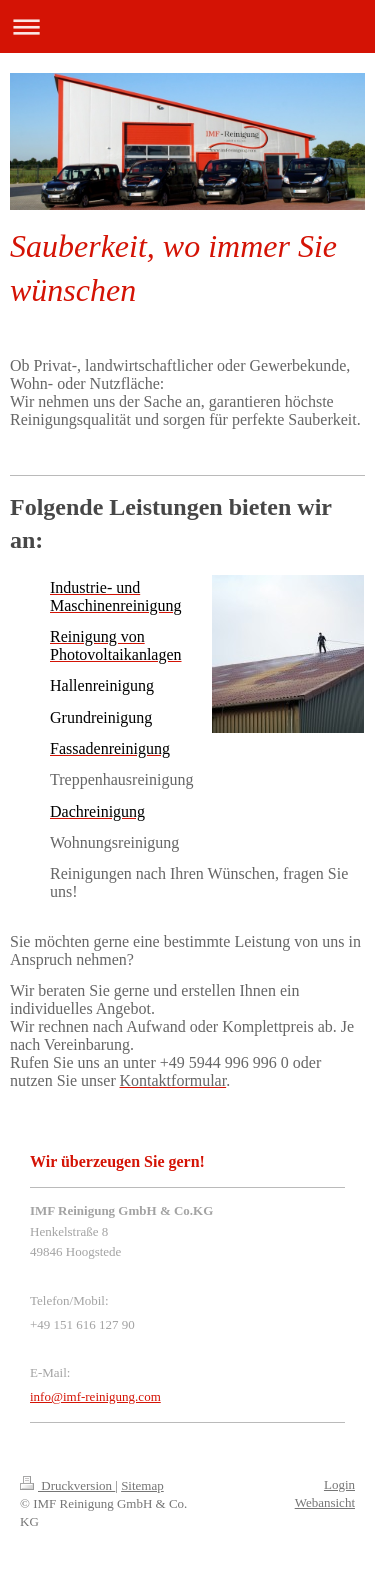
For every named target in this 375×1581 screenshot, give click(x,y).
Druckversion (67, 1485)
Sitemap (142, 1485)
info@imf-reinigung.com (95, 1396)
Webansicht (325, 1502)
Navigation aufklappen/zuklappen (187, 26)
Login (339, 1484)
